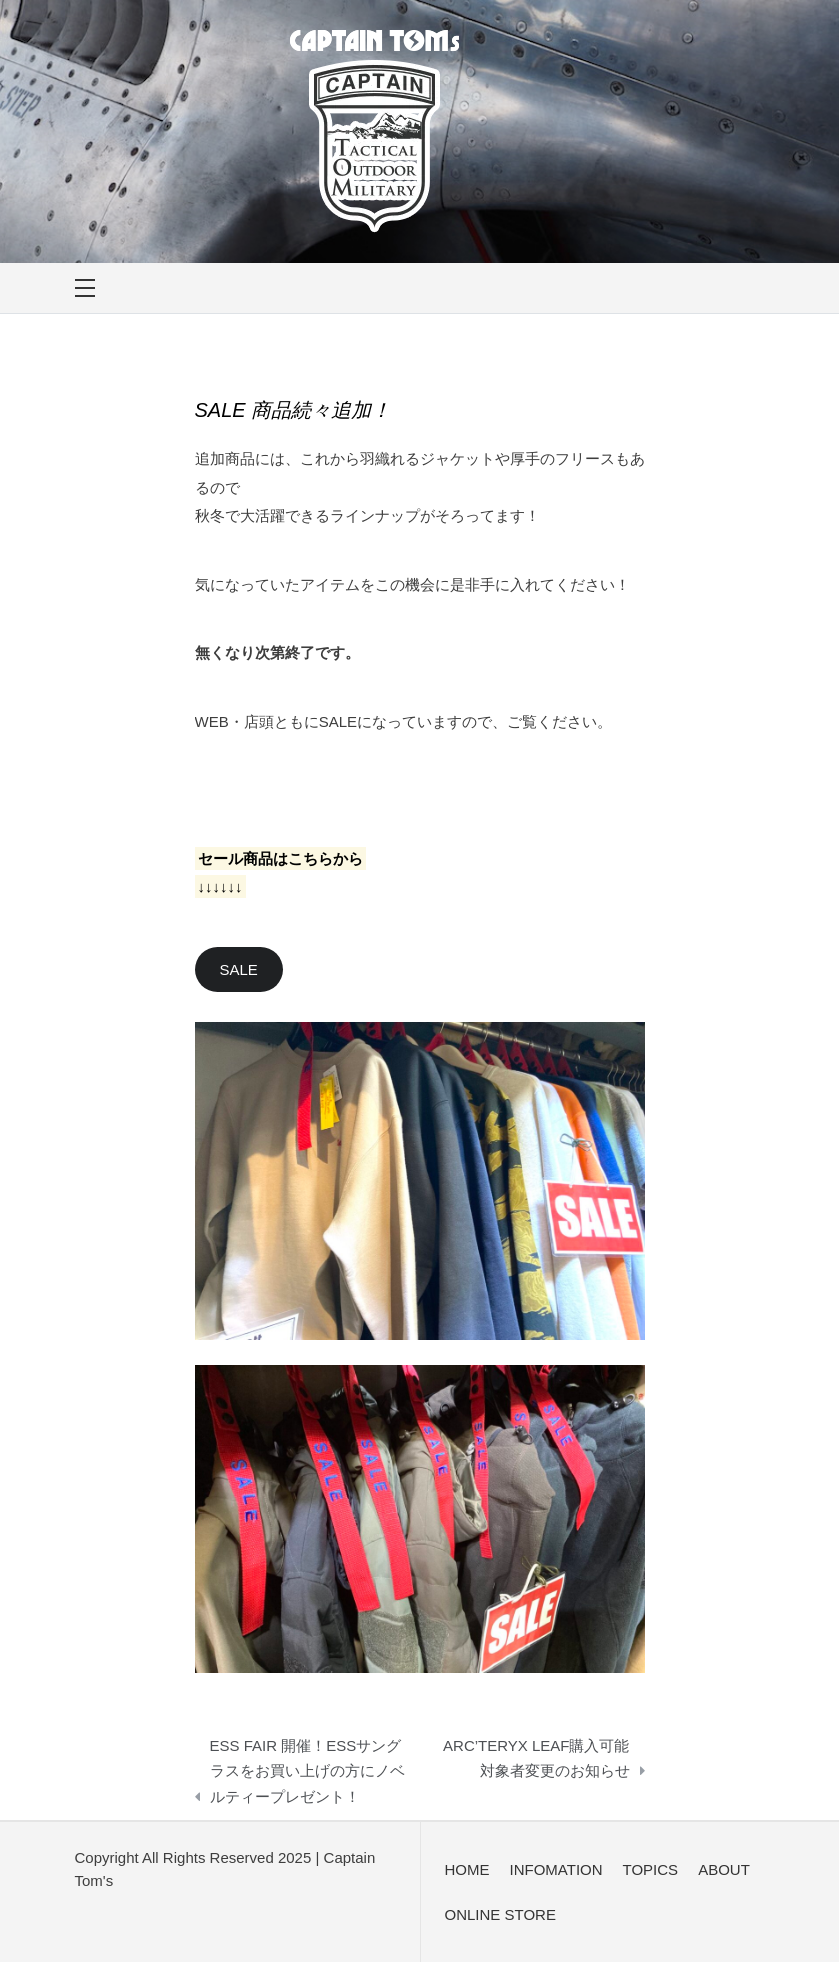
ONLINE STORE (500, 1914)
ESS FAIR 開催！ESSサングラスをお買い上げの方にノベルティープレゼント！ (307, 1771)
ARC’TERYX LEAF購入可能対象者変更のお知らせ (536, 1758)
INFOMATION (556, 1869)
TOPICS (651, 1869)
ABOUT (724, 1869)
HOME (467, 1869)
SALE (239, 969)
